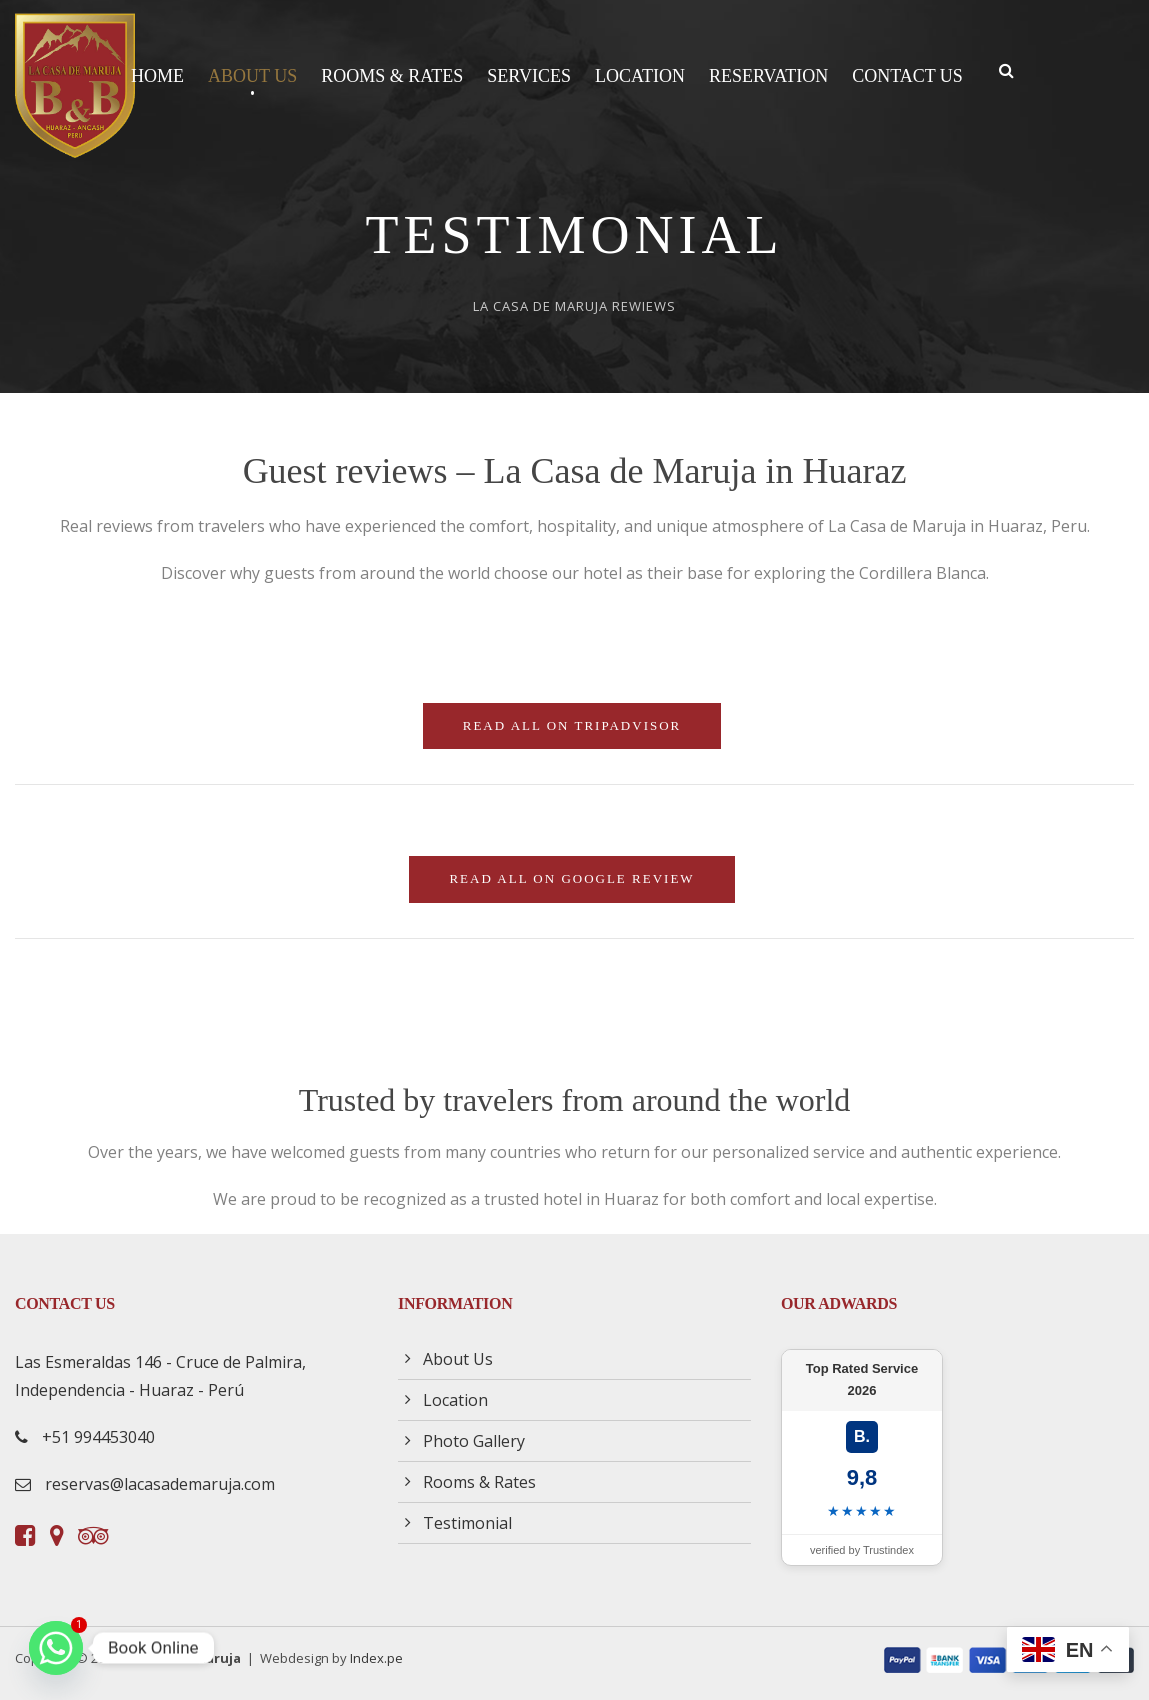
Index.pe (376, 1658)
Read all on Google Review (571, 878)
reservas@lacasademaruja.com (160, 1484)
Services (529, 76)
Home (157, 76)
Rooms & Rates (392, 76)
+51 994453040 (98, 1437)
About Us (252, 76)
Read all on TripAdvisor (572, 725)
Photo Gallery (474, 1441)
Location (640, 76)
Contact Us (907, 76)
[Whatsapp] (56, 1648)
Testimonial (467, 1523)
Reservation (768, 76)
